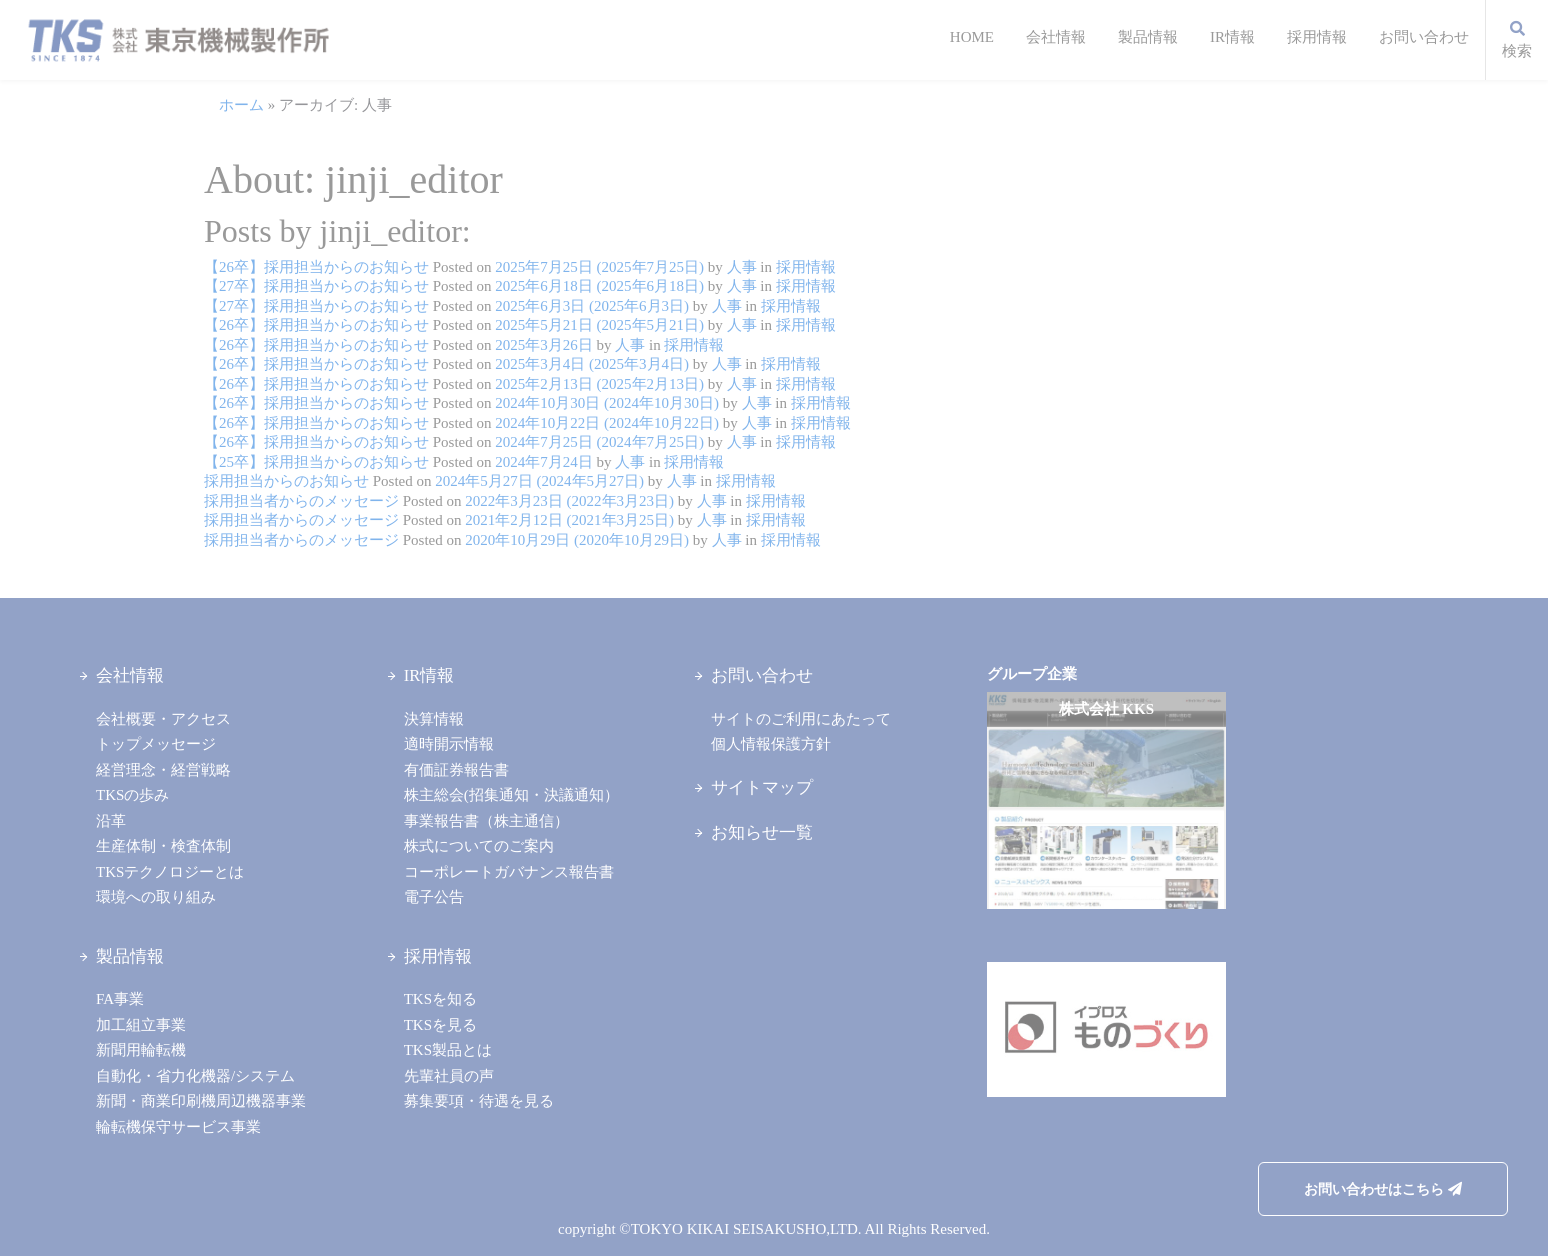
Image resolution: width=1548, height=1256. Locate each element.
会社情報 (1056, 37)
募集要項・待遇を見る (479, 1101)
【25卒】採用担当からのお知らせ (316, 462)
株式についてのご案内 (479, 846)
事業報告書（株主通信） (486, 821)
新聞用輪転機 (141, 1050)
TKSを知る (440, 999)
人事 (740, 267)
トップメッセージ (156, 744)
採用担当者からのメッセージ (301, 501)
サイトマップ (762, 787)
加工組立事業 (141, 1025)
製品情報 (1148, 37)
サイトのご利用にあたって (801, 719)
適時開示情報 (449, 744)
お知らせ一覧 (762, 832)
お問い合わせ (1424, 37)
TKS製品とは (448, 1050)
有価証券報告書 (456, 770)
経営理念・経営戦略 (163, 770)
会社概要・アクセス (163, 719)
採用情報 (1317, 37)
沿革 (111, 821)
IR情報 (1232, 37)
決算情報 (434, 719)
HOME (972, 37)
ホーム (241, 105)
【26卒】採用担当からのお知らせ (316, 267)
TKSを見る (440, 1025)
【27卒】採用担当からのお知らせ (316, 286)
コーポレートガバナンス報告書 (509, 872)
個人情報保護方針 (771, 744)
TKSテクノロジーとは (170, 872)
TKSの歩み (132, 795)
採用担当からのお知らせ (286, 481)
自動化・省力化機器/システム (195, 1076)
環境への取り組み (156, 897)
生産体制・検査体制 (163, 846)
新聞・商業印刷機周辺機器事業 (201, 1101)
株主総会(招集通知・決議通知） (511, 795)
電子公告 (434, 897)
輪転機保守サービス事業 (178, 1127)
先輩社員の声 (449, 1076)
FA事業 (120, 999)
